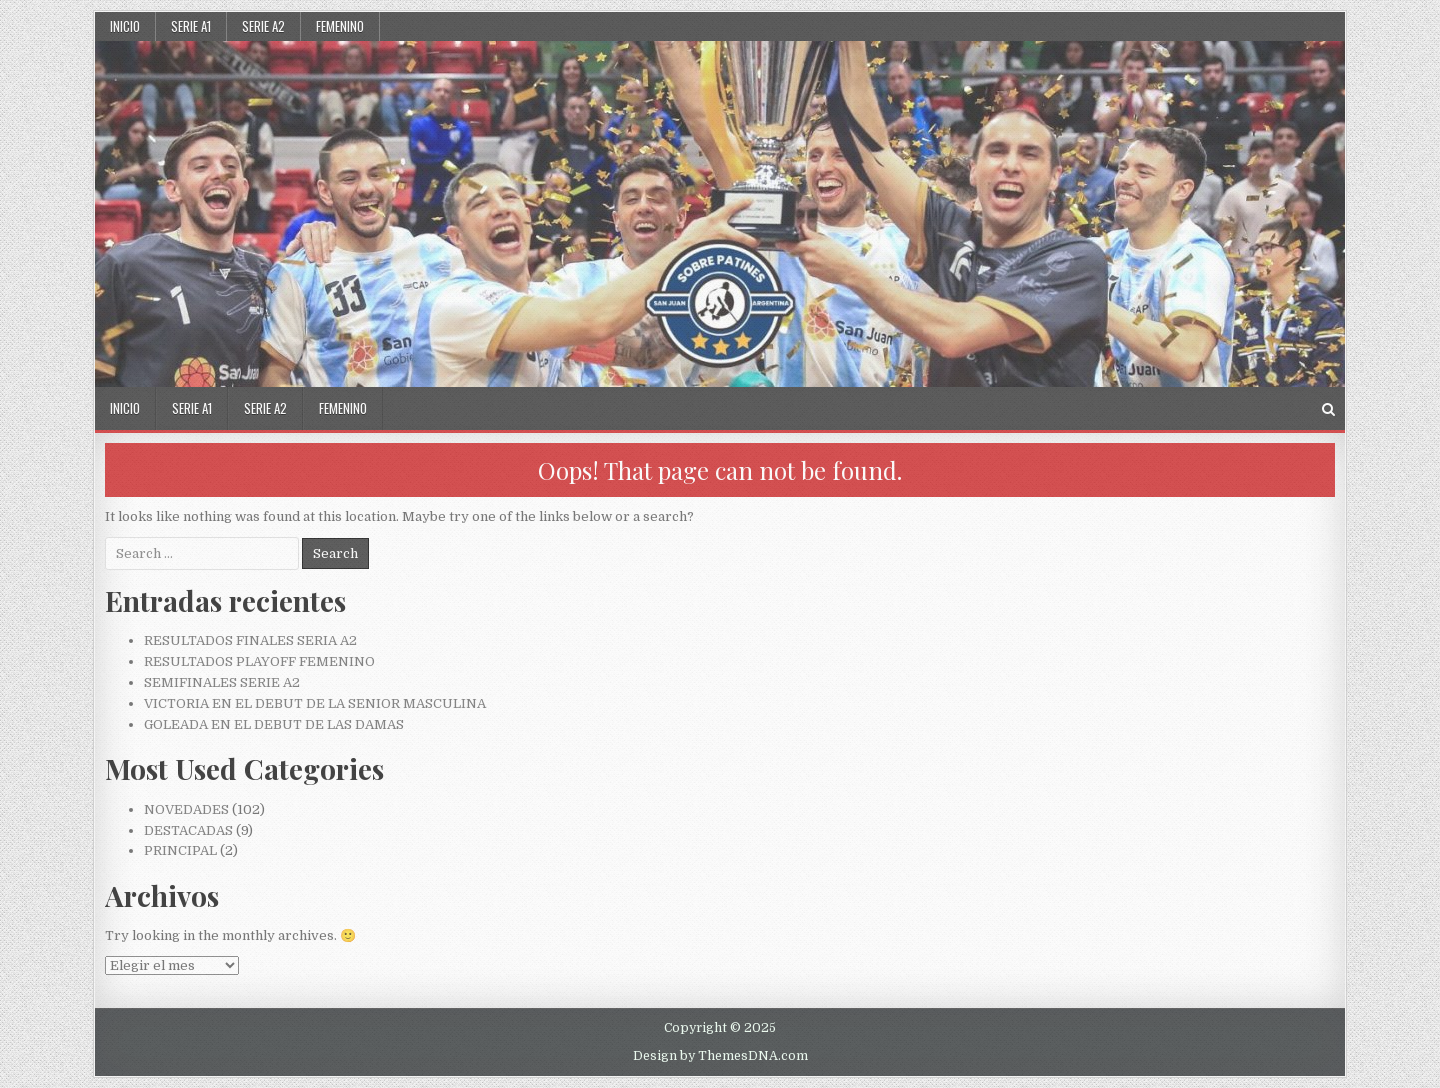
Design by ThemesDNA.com (720, 1056)
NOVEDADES (186, 809)
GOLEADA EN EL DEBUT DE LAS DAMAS (274, 724)
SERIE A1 (191, 26)
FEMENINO (340, 26)
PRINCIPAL (180, 850)
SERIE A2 (263, 26)
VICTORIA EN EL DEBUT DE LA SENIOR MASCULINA (315, 703)
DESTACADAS (188, 830)
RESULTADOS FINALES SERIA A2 (250, 640)
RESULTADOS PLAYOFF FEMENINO (259, 661)
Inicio (125, 26)
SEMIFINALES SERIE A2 (222, 682)
